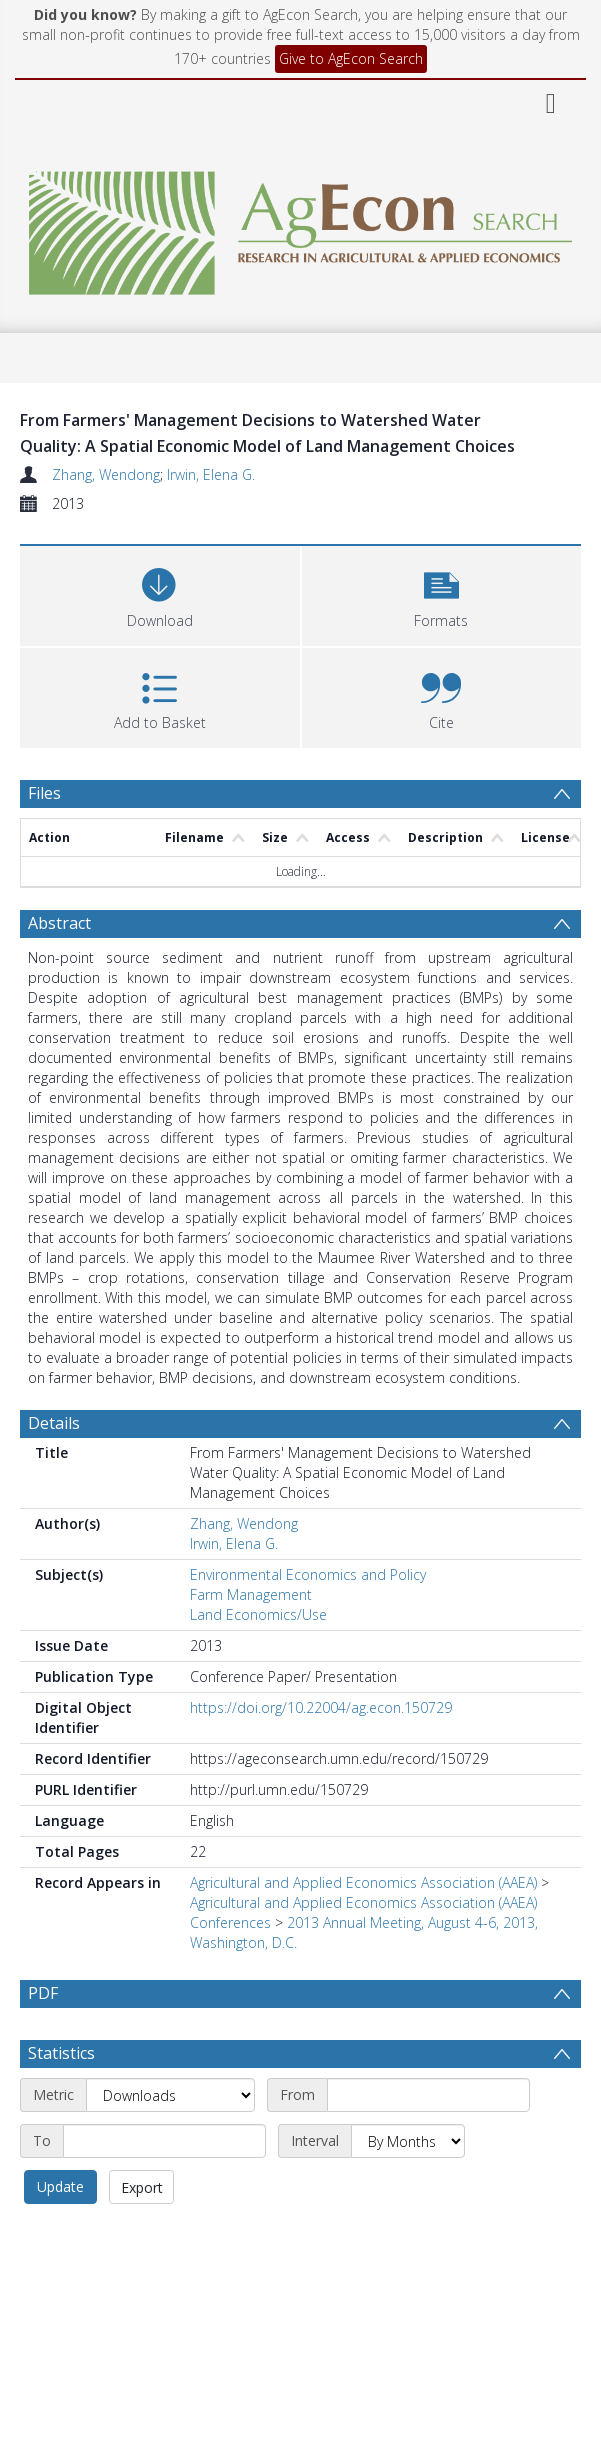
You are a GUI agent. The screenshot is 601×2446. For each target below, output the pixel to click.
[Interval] (408, 2141)
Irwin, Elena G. (211, 474)
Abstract (59, 923)
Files (44, 793)
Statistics (61, 2053)
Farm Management (251, 1594)
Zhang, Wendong (106, 474)
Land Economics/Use (258, 1614)
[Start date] (428, 2095)
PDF (43, 1993)
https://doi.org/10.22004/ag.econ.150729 (321, 1707)
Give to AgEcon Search (351, 58)
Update (60, 2186)
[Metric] (170, 2095)
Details (54, 1423)
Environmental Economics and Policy (308, 1574)
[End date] (164, 2141)
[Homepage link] (300, 227)
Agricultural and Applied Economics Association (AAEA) (363, 1882)
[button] (442, 593)
